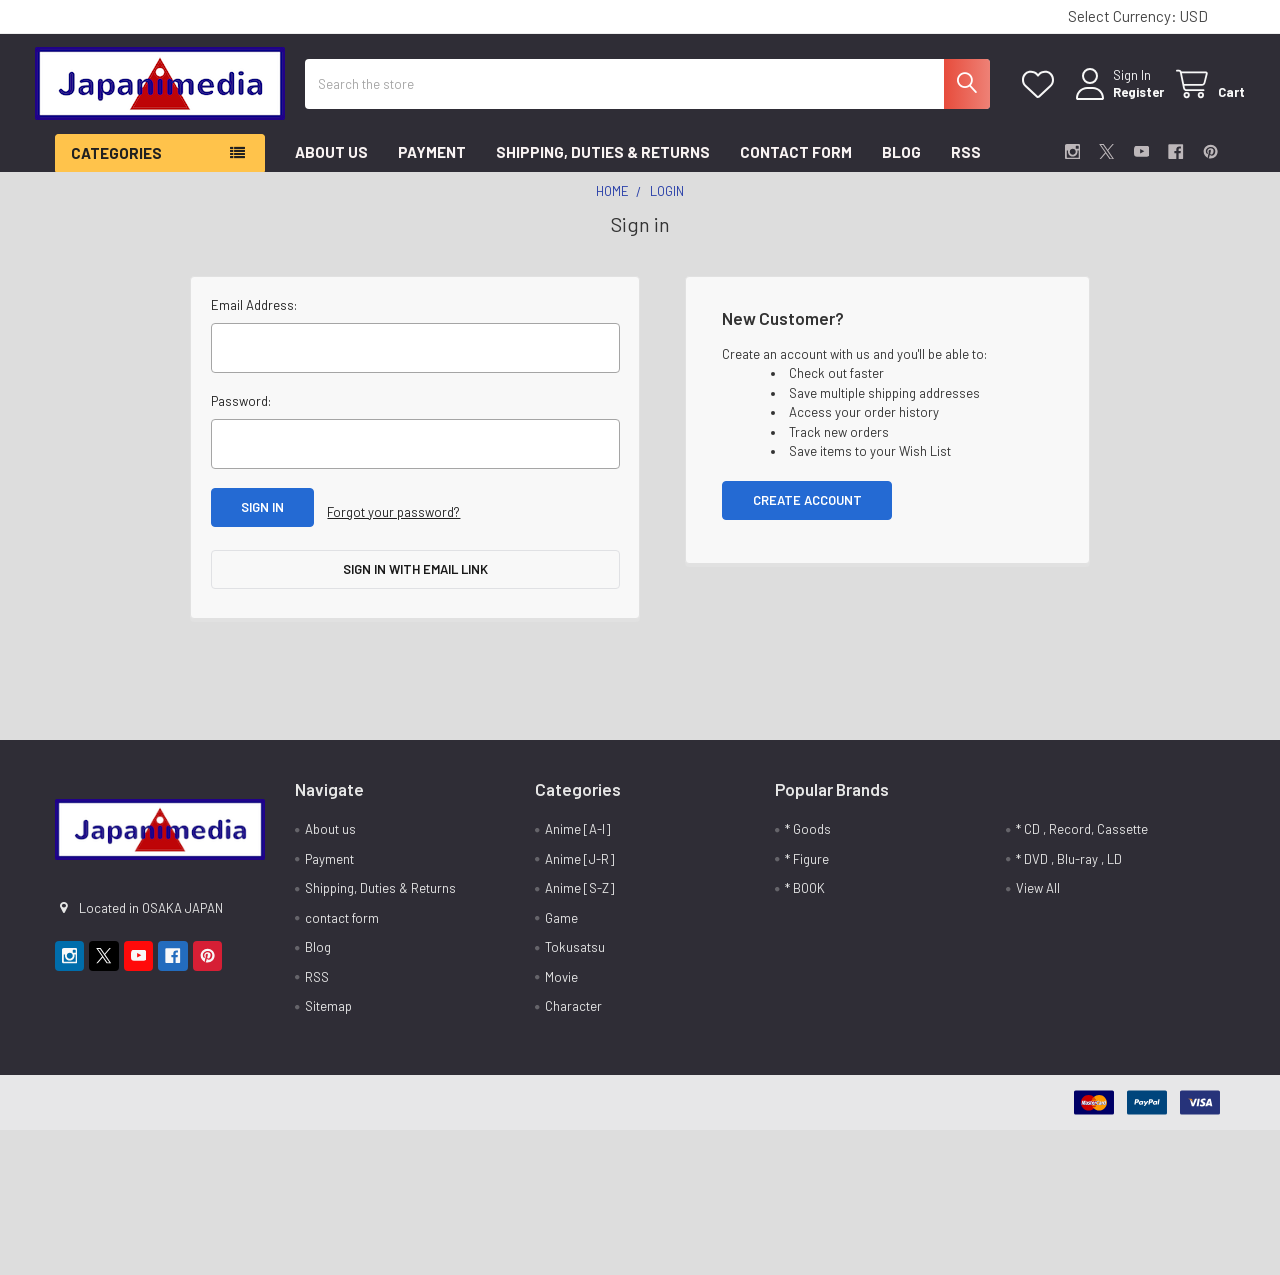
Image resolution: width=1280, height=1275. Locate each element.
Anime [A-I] (577, 825)
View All (1038, 884)
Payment (432, 167)
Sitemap (328, 1002)
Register (1118, 102)
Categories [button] (116, 168)
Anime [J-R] (579, 854)
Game (561, 913)
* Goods (808, 825)
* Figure (807, 854)
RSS (966, 167)
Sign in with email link (415, 574)
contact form (796, 167)
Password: (241, 416)
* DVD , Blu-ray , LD (1069, 854)
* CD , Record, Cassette (1082, 825)
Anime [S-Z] (579, 884)
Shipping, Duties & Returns (603, 167)
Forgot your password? (393, 522)
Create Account (807, 515)
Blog (901, 167)
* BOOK (805, 884)
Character (573, 1002)
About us (331, 167)
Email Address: (254, 320)
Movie (561, 972)
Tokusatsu (575, 943)
